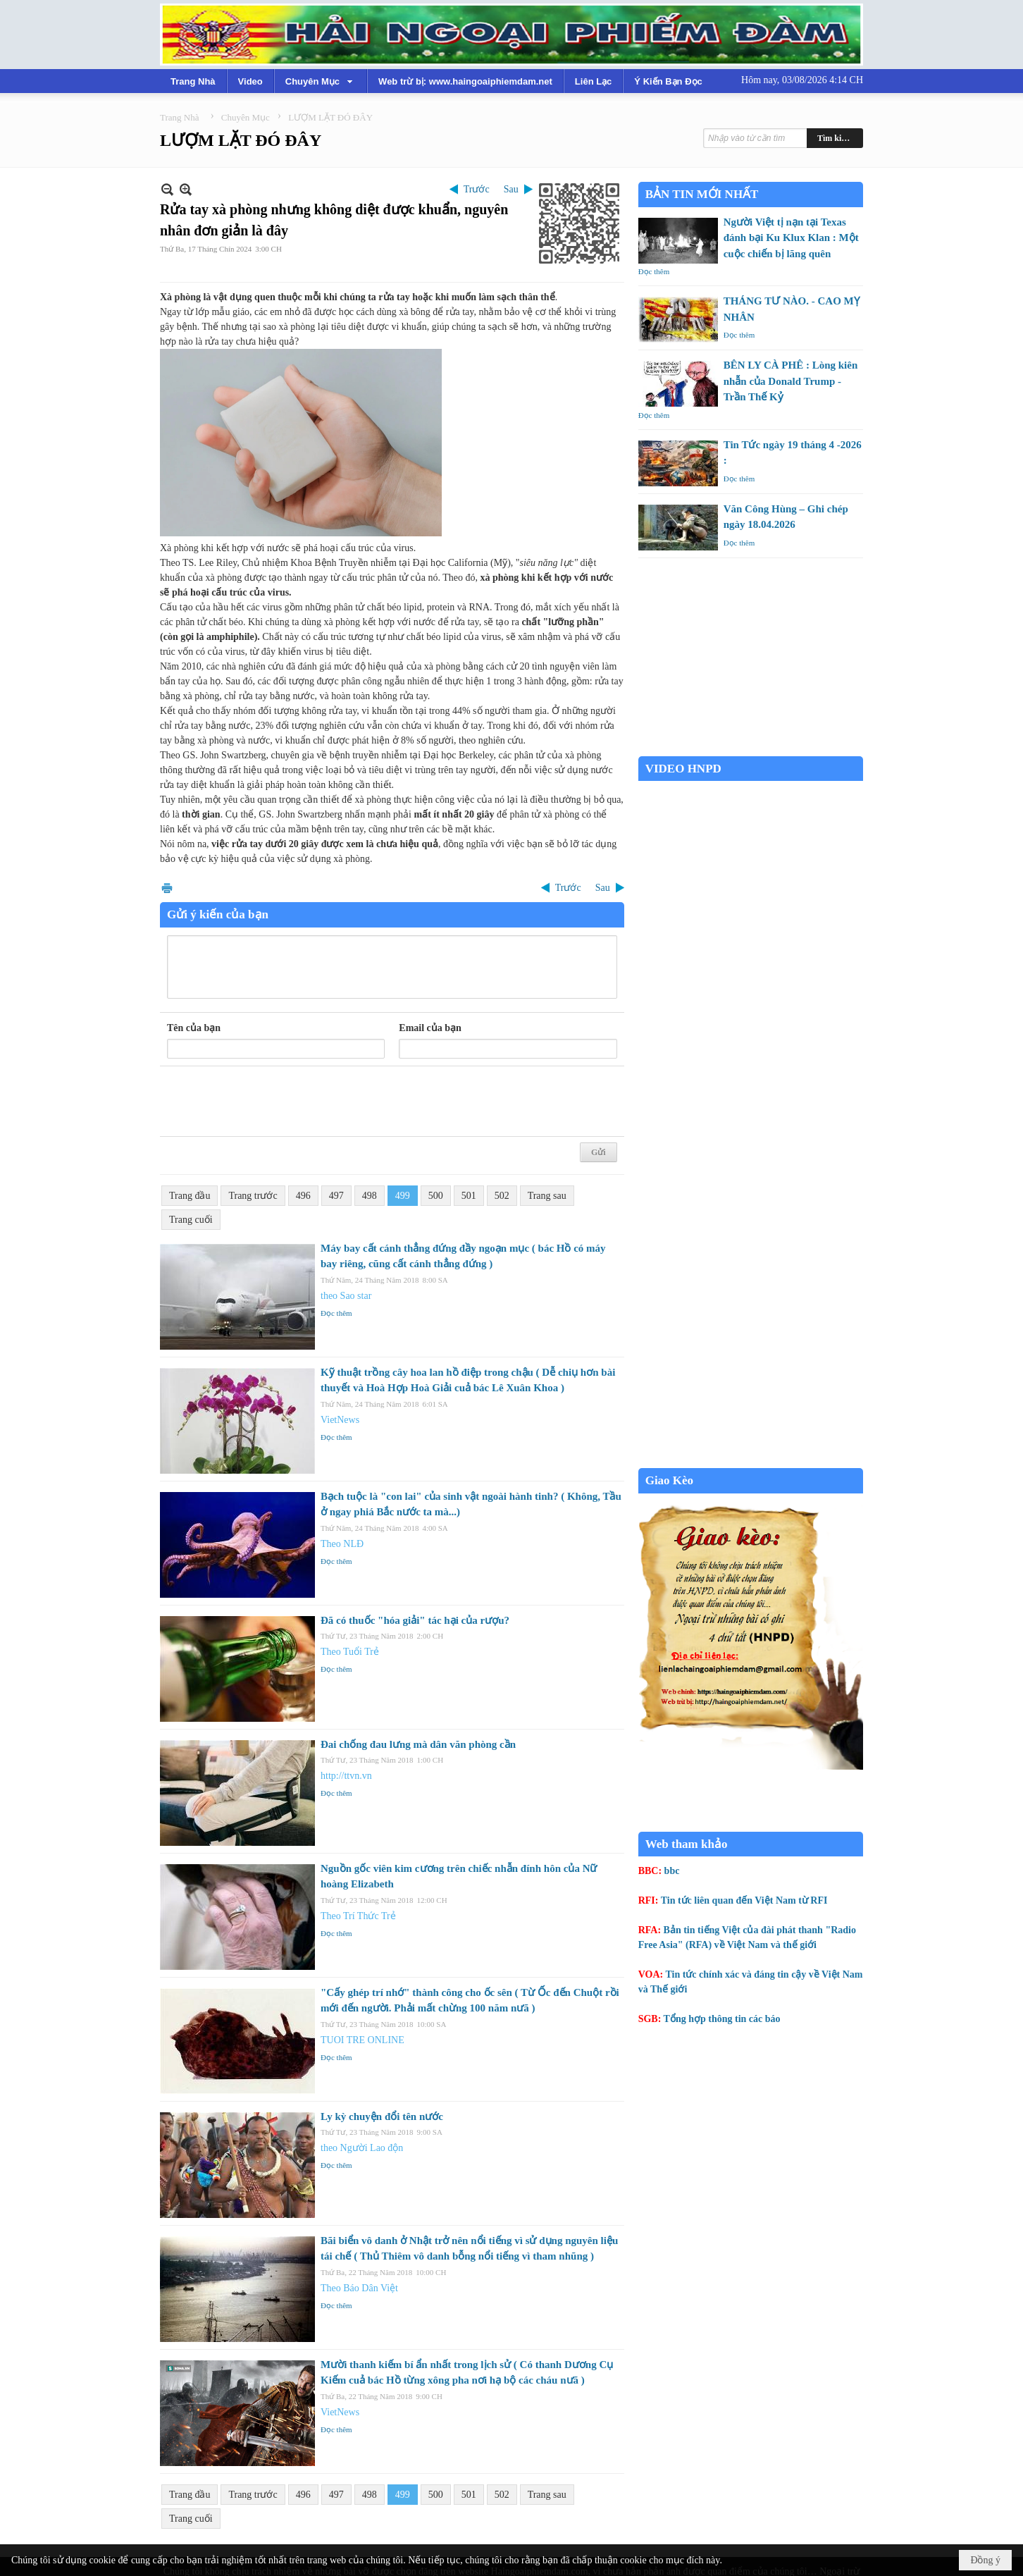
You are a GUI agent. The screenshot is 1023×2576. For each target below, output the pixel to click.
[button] (320, 81)
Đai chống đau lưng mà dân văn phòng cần (418, 1744)
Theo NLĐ (342, 1544)
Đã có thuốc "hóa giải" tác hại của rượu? (415, 1620)
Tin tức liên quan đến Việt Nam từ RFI (744, 1900)
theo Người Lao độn (362, 2148)
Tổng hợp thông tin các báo (722, 2019)
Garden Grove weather (750, 748)
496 (303, 1195)
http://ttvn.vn (346, 1775)
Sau (511, 189)
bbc (672, 1871)
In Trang (167, 887)
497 (336, 1195)
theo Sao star (346, 1295)
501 (468, 1195)
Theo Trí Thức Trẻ (358, 1916)
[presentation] (274, 1101)
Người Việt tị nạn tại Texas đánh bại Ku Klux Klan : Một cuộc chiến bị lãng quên (791, 237)
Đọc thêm (336, 1313)
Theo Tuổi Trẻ (350, 1651)
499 (402, 1195)
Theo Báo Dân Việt (359, 2288)
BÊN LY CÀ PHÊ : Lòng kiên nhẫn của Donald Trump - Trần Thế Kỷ (791, 380)
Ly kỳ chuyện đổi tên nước (382, 2116)
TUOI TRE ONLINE (362, 2040)
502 (502, 1195)
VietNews (340, 1420)
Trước (477, 189)
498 (369, 1195)
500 (435, 1195)
